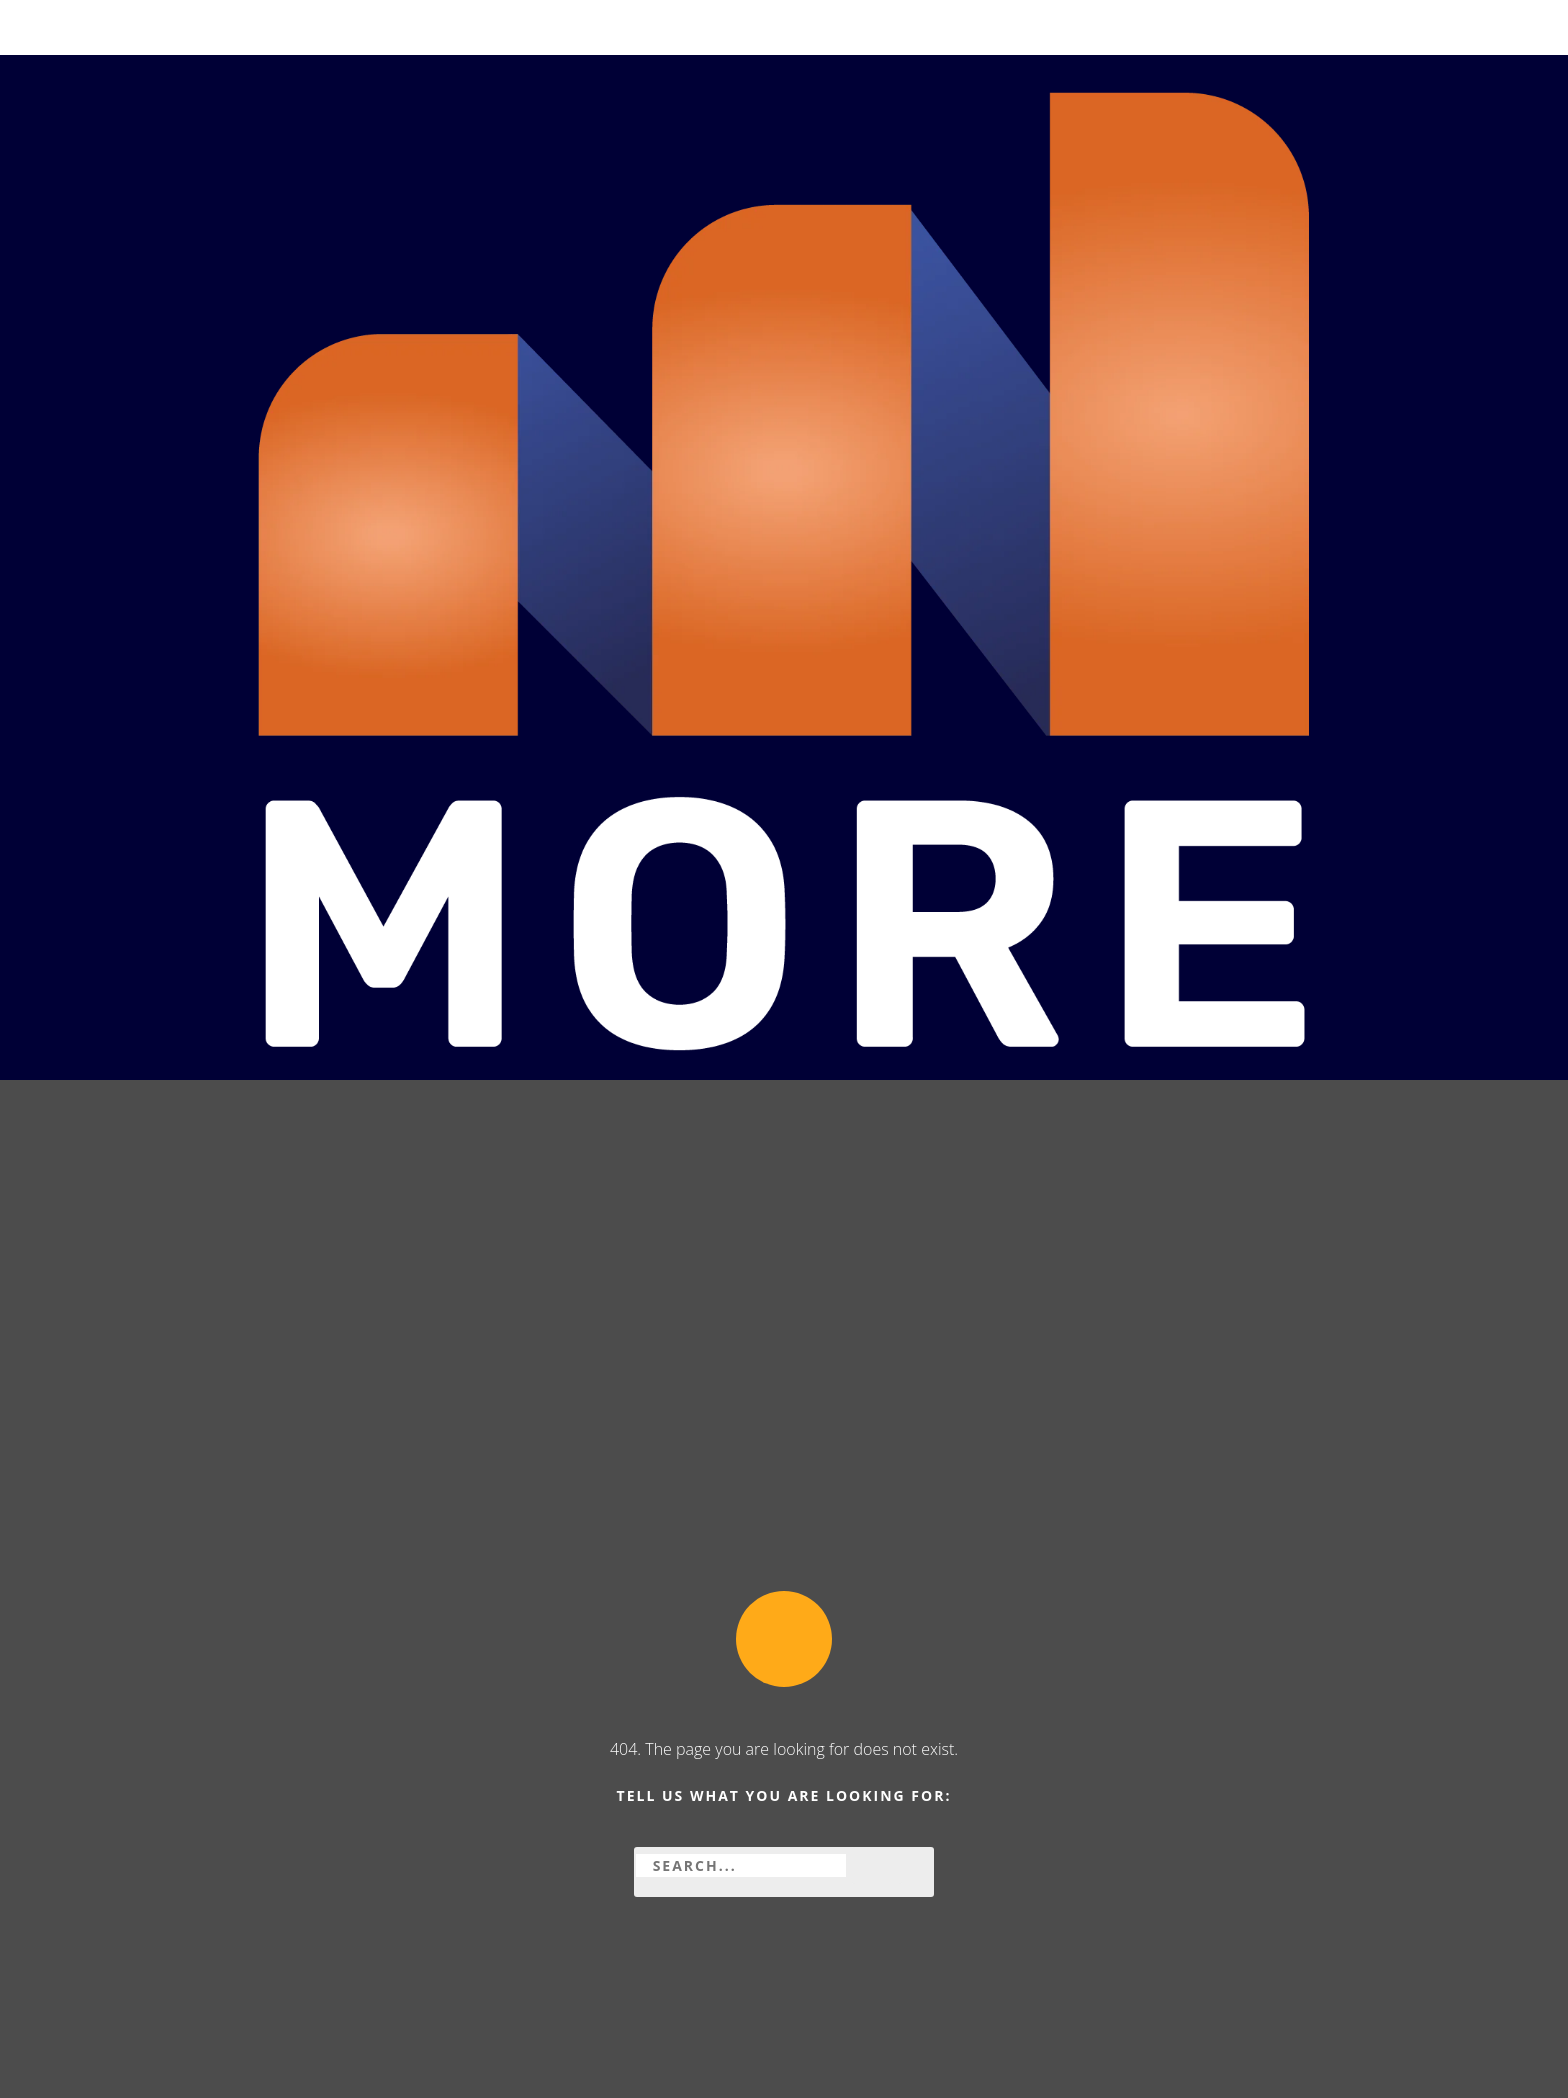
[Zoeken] (877, 1865)
